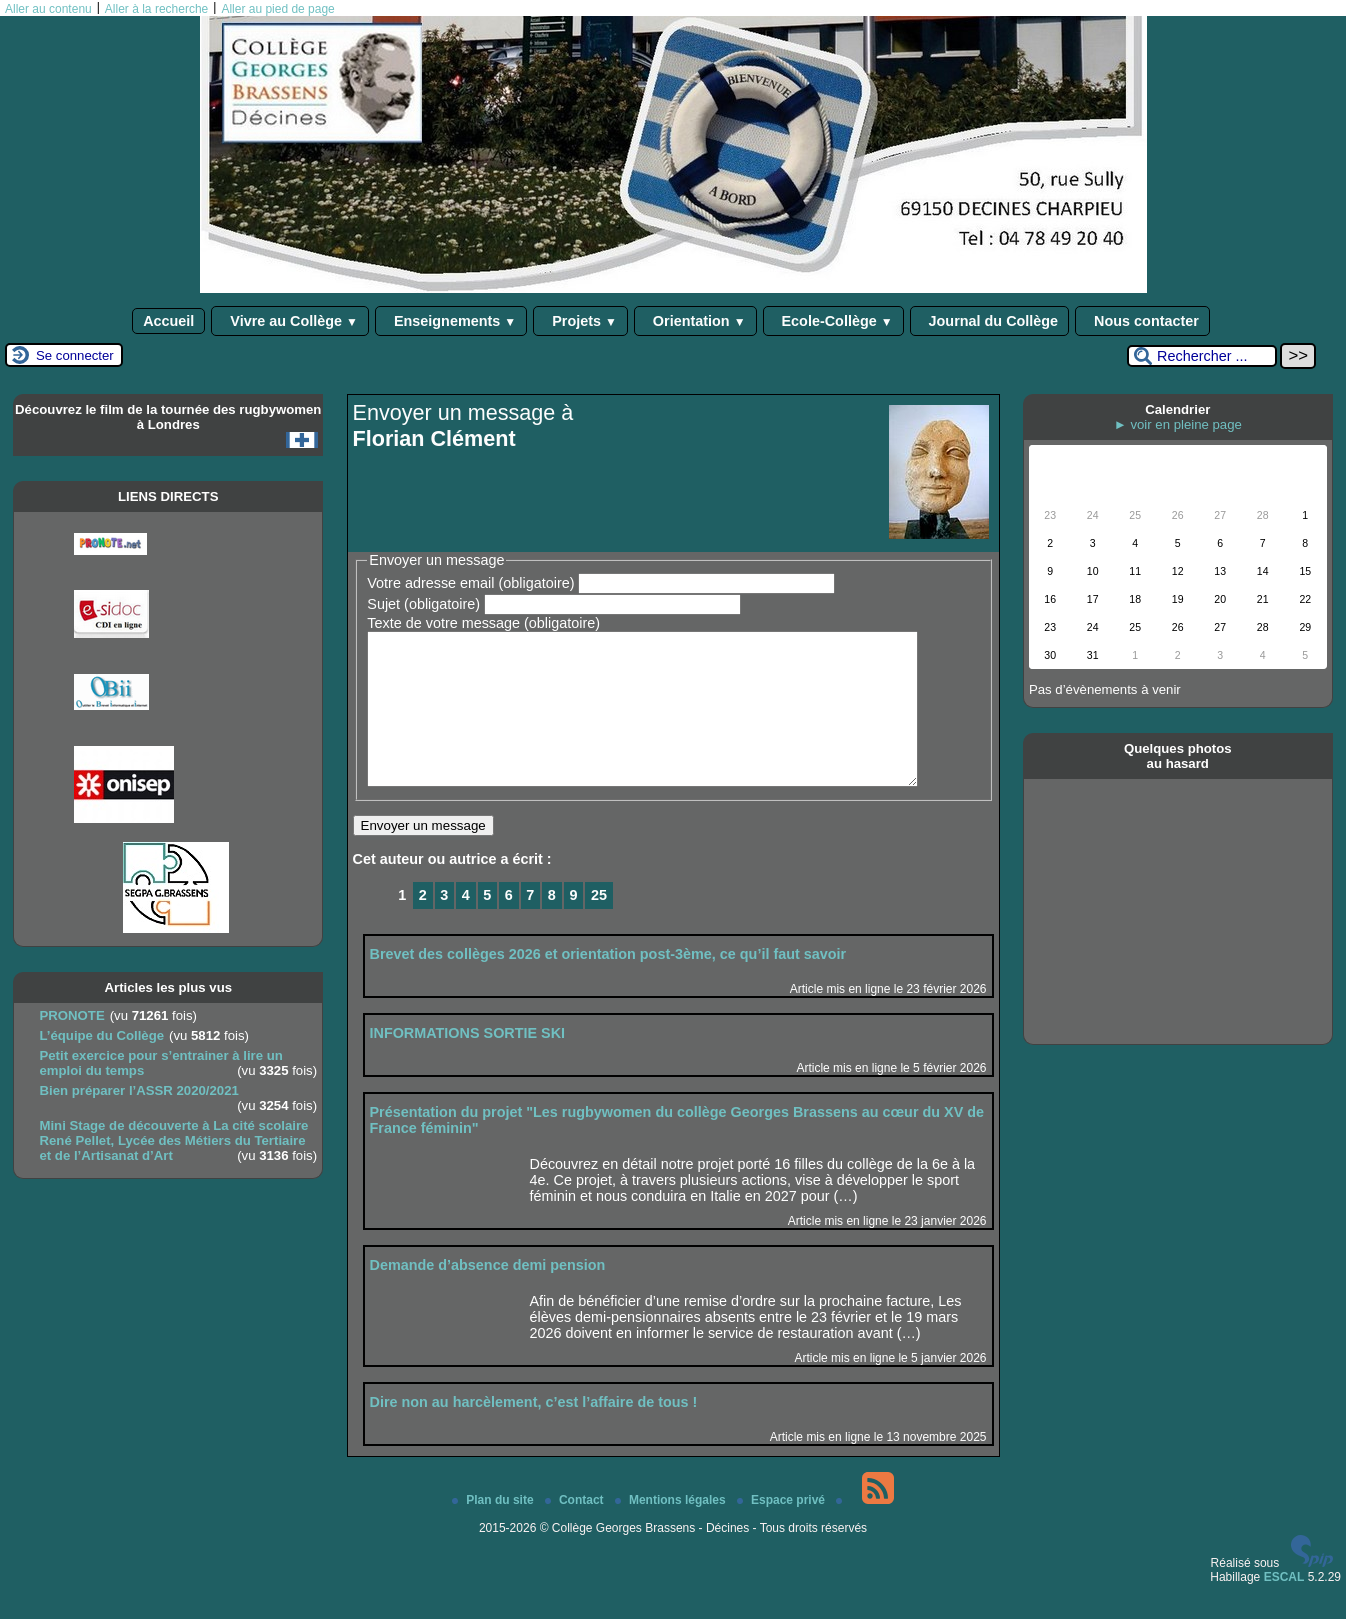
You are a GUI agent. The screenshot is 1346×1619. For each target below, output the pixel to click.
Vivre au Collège (290, 321)
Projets (580, 321)
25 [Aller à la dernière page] (599, 925)
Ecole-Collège (833, 321)
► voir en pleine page (1178, 424)
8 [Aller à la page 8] (552, 925)
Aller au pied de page (277, 9)
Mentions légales (672, 1530)
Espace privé (782, 1530)
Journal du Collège (990, 321)
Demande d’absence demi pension (488, 1295)
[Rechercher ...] (1202, 356)
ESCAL (1284, 1607)
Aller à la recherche (156, 9)
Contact (576, 1530)
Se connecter (75, 355)
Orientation (695, 321)
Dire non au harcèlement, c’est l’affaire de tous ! (534, 1432)
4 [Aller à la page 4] (466, 925)
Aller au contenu (48, 9)
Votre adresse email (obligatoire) (470, 583)
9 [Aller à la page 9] (573, 925)
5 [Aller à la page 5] (487, 925)
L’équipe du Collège (101, 1035)
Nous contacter (1142, 321)
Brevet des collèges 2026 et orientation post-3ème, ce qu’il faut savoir (608, 984)
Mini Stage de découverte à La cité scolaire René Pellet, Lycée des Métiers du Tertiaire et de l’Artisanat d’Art (173, 1140)
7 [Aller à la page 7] (530, 925)
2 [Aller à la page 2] (423, 925)
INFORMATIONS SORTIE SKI (468, 1063)
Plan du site (494, 1530)
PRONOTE (71, 1015)
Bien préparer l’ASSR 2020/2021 (138, 1090)
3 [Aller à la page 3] (444, 925)
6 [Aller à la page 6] (509, 925)
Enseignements (451, 321)
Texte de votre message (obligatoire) (483, 623)
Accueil (168, 321)
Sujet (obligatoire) (423, 604)
